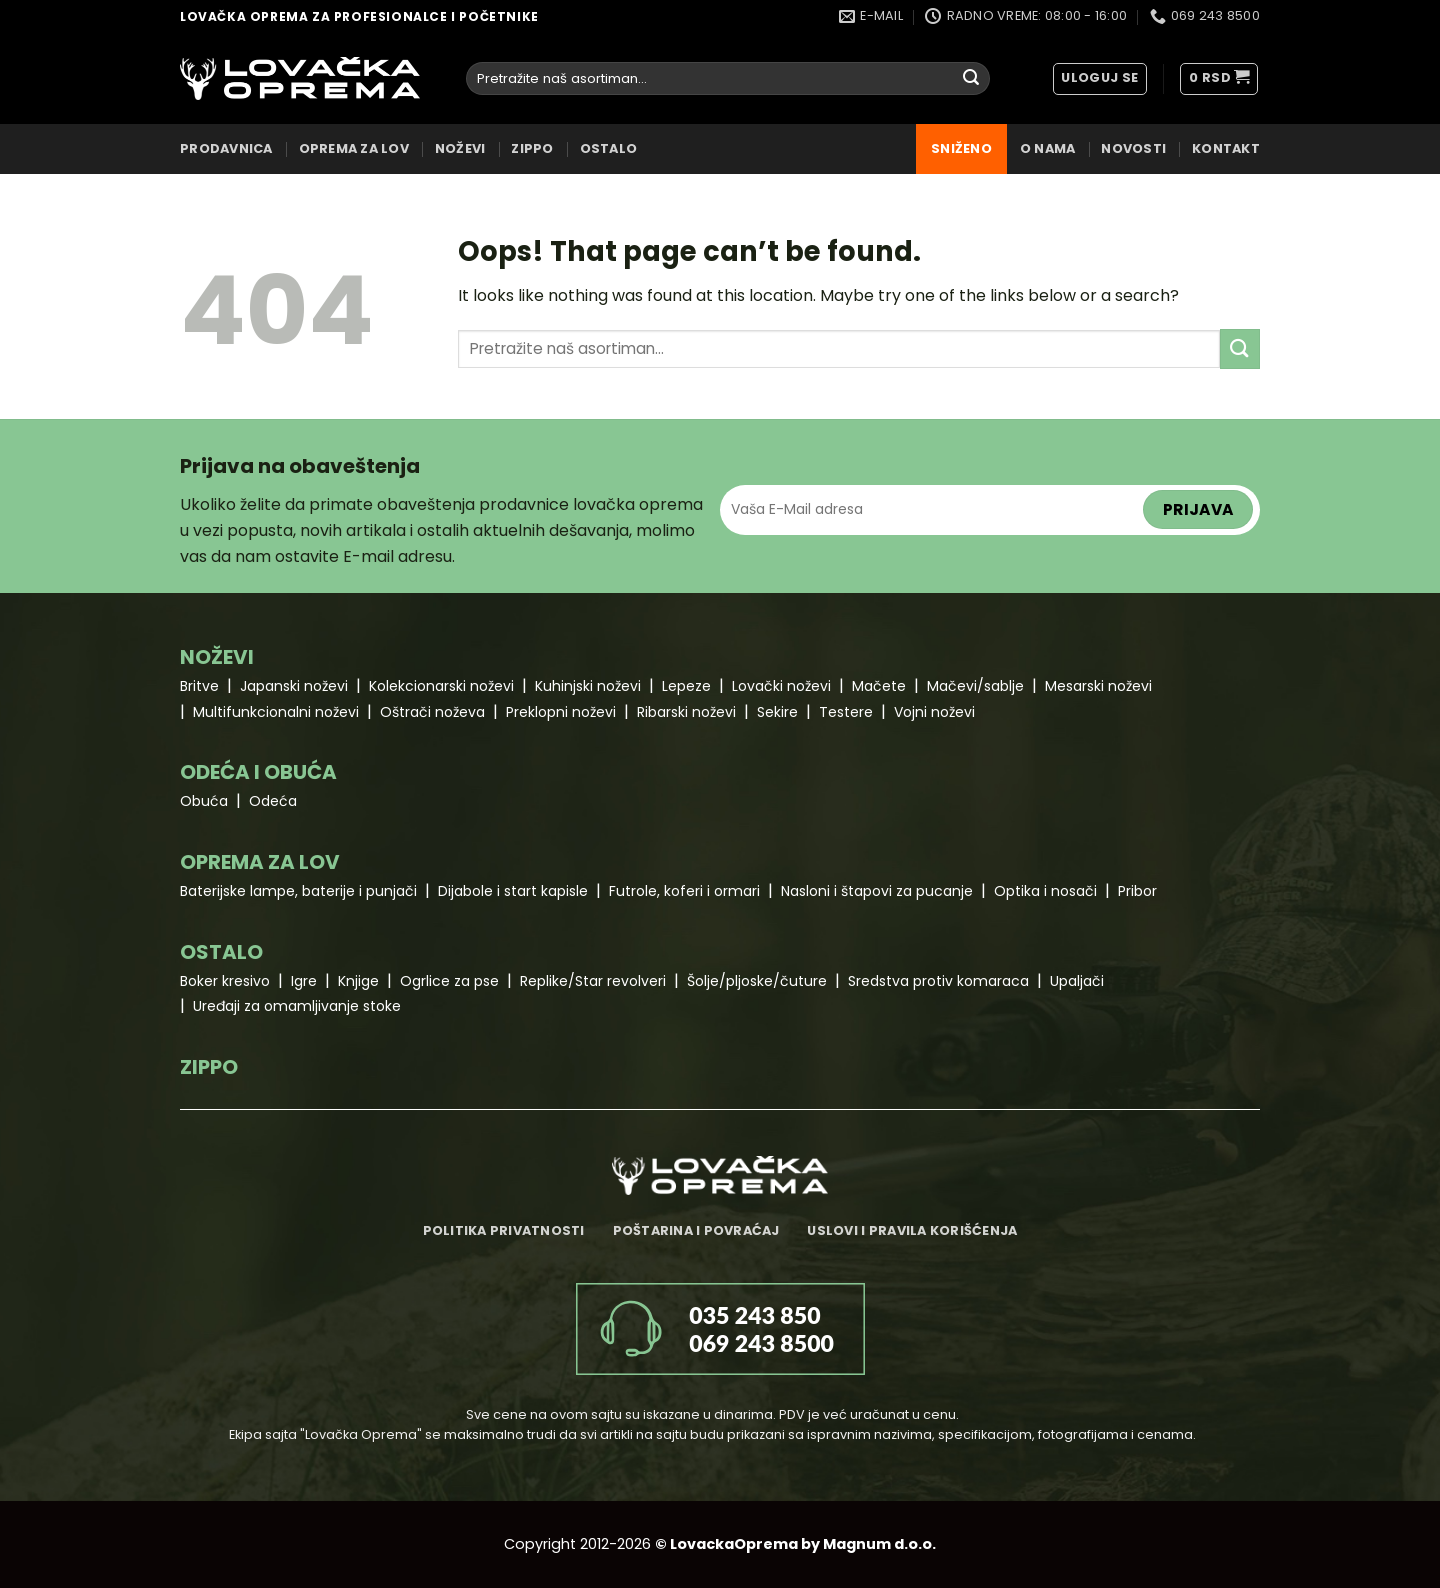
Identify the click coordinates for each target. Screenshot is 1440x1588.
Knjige (358, 981)
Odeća (273, 801)
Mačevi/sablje (975, 686)
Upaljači (1077, 981)
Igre (304, 981)
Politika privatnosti (504, 1230)
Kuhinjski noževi (588, 686)
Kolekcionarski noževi (441, 686)
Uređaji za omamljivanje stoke (297, 1006)
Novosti (1133, 148)
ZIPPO (532, 148)
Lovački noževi (781, 686)
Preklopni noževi (561, 712)
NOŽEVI (460, 148)
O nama (1048, 148)
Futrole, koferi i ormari (684, 891)
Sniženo (961, 148)
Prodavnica (226, 148)
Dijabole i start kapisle (513, 891)
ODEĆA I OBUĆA (258, 772)
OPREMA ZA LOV (354, 148)
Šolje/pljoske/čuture (757, 981)
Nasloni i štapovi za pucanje (877, 891)
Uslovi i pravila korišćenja (912, 1230)
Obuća (204, 801)
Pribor (1137, 891)
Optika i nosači (1045, 891)
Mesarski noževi (1098, 686)
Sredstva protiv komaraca (938, 981)
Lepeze (686, 686)
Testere (846, 712)
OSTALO (609, 148)
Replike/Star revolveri (593, 981)
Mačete (879, 686)
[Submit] (971, 79)
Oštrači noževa (432, 712)
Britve (199, 686)
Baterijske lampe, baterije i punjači (298, 891)
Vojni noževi (934, 712)
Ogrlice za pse (449, 981)
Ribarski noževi (686, 712)
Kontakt (1226, 148)
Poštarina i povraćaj (696, 1230)
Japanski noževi (294, 686)
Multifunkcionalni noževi (276, 712)
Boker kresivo (225, 981)
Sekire (777, 712)
